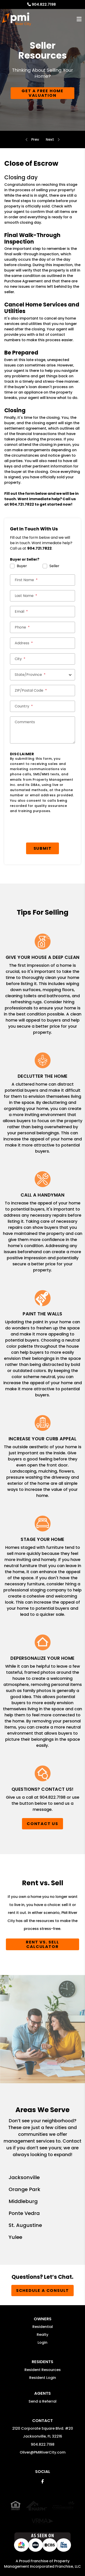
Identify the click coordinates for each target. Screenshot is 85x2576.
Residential (42, 2223)
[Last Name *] (42, 595)
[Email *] (42, 611)
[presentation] (44, 829)
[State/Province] (42, 674)
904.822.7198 (44, 4)
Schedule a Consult (42, 2187)
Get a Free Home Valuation (42, 93)
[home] (16, 19)
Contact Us (42, 1823)
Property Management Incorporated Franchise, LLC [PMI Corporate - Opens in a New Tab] (42, 2443)
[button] (42, 2378)
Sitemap (27, 2481)
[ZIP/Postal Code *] (42, 690)
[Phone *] (42, 627)
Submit (43, 848)
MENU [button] (79, 19)
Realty (42, 2231)
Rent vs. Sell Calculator (42, 1944)
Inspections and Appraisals (35, 139)
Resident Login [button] (42, 2274)
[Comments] (42, 730)
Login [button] (42, 2239)
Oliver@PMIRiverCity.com (43, 2349)
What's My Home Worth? (49, 139)
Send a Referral (42, 2298)
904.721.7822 (22, 504)
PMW (11, 2481)
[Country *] (42, 706)
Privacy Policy (51, 2481)
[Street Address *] (42, 643)
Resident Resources (42, 2267)
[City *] (42, 659)
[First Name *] (42, 580)
